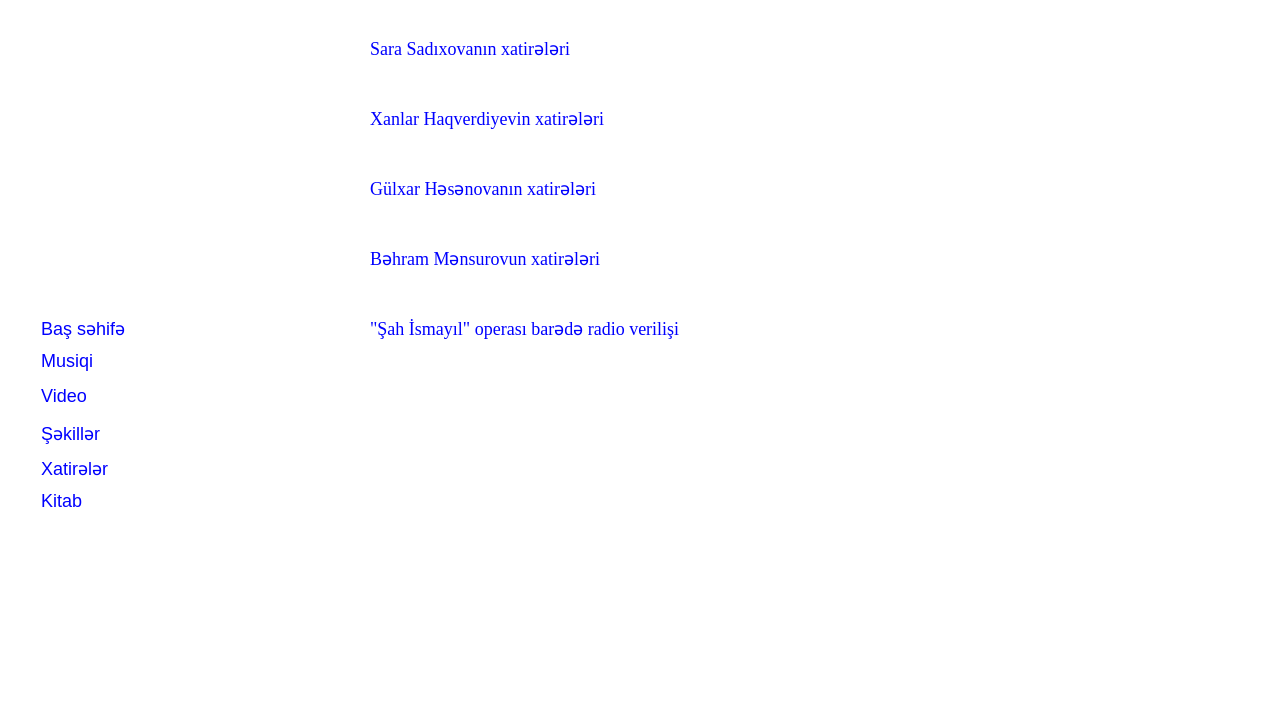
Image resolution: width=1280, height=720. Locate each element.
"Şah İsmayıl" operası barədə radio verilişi (524, 329)
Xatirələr (74, 469)
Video (64, 396)
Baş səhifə (83, 329)
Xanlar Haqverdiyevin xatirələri (487, 119)
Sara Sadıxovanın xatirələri (470, 49)
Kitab (61, 501)
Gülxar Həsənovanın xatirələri (483, 189)
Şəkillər (70, 434)
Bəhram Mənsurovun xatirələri (485, 259)
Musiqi (67, 361)
